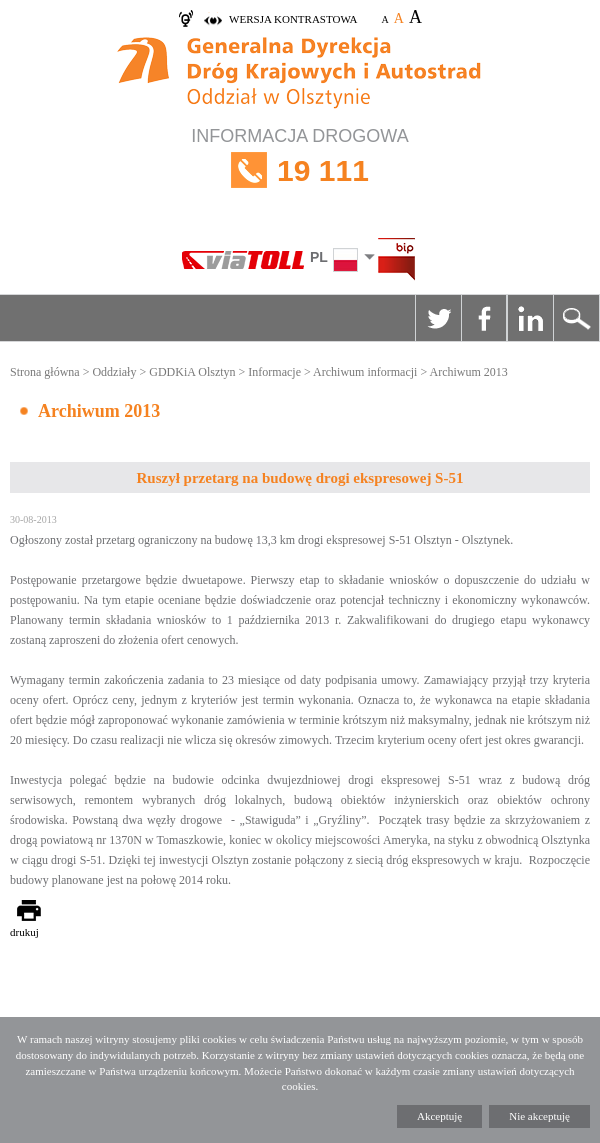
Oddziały (114, 372)
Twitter (438, 318)
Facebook (484, 318)
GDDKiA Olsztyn (192, 372)
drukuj (24, 932)
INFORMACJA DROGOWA (300, 170)
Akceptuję (439, 1116)
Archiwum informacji (365, 372)
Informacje (274, 372)
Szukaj (576, 318)
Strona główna (45, 372)
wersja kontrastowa (293, 19)
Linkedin (530, 318)
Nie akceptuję (539, 1116)
